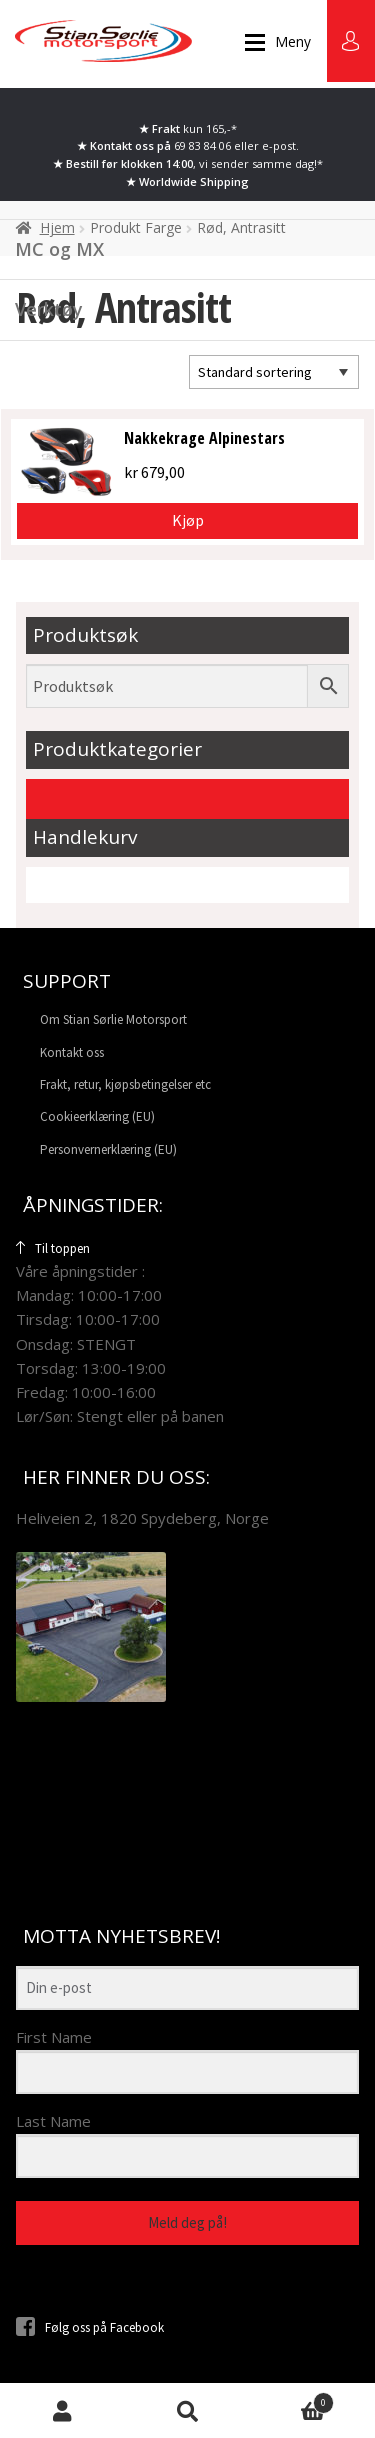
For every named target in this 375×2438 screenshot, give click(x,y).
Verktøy (49, 309)
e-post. (280, 145)
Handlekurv (292, 2400)
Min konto (62, 2410)
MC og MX (59, 249)
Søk (187, 2410)
